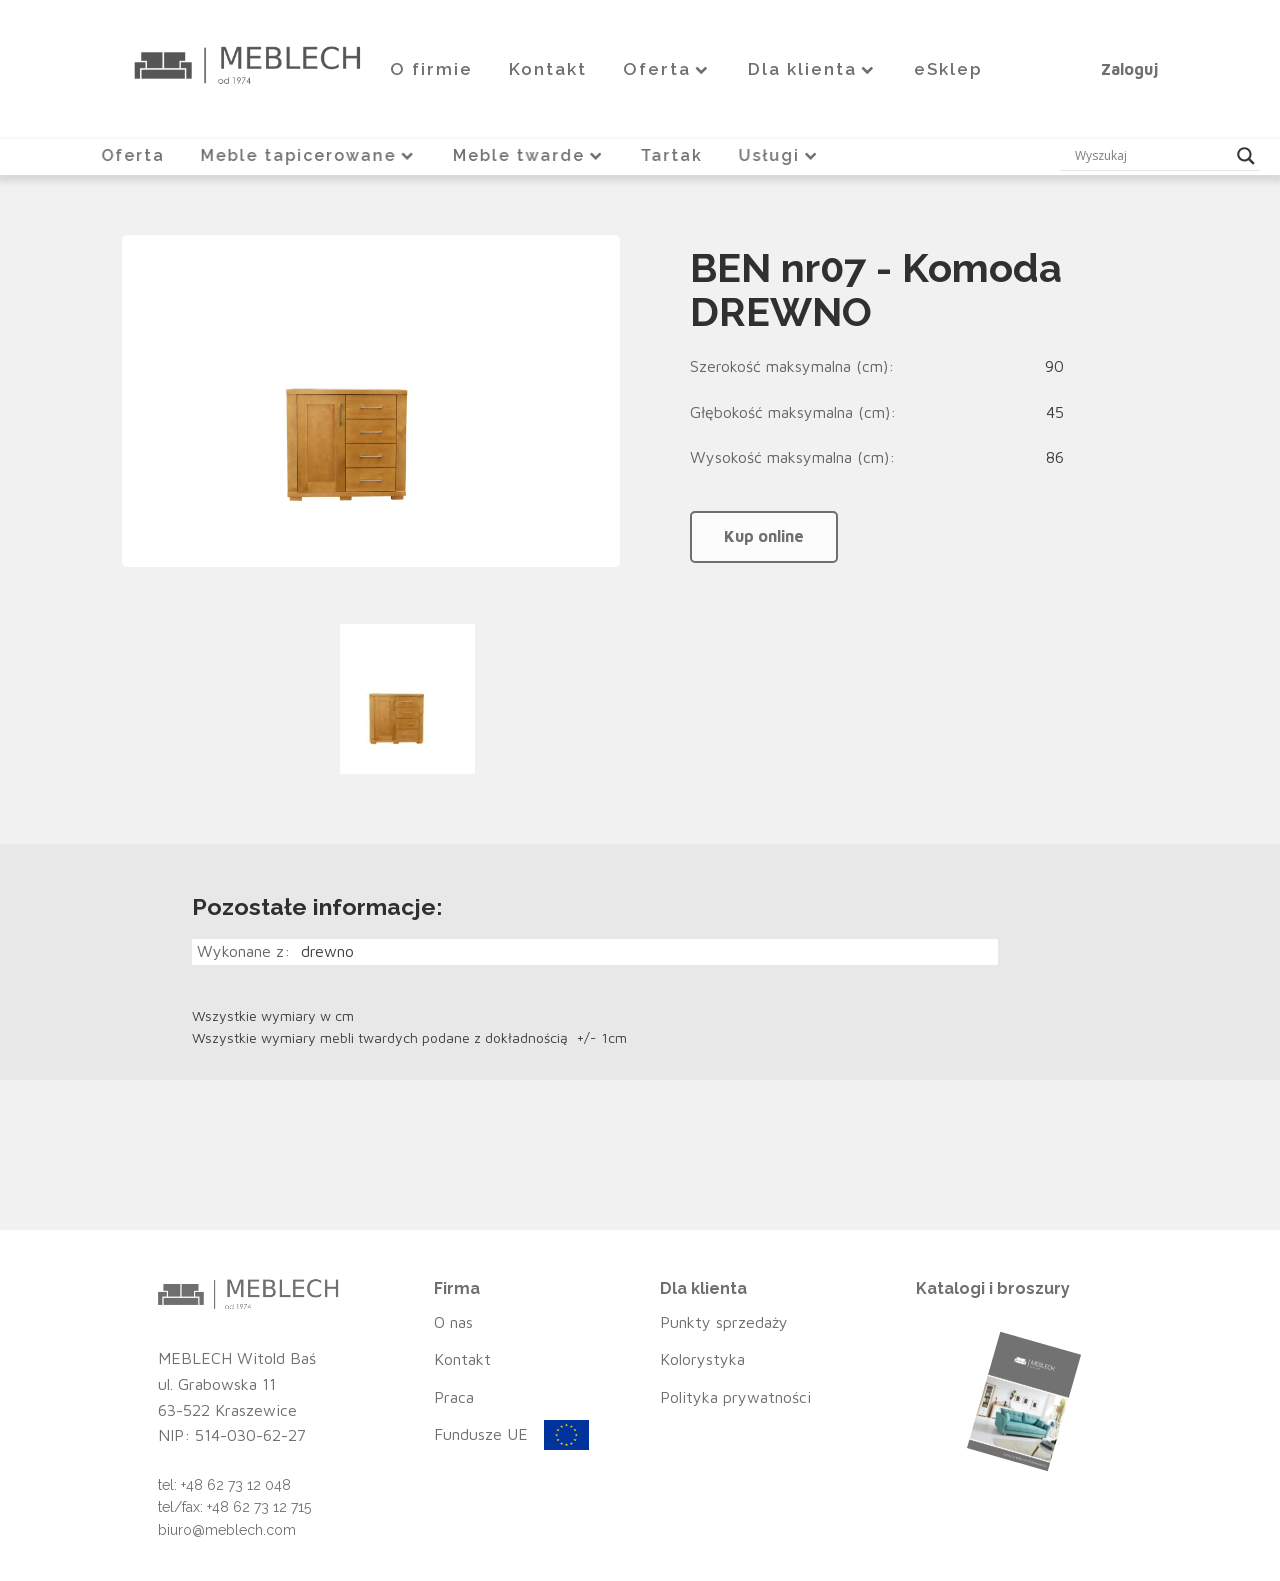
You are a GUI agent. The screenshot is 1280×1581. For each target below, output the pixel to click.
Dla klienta (813, 69)
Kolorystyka (702, 1359)
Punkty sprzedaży (724, 1322)
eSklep (948, 69)
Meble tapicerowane (308, 155)
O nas (453, 1322)
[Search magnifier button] (1246, 156)
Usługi (782, 155)
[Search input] (1151, 156)
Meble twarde (529, 155)
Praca (454, 1397)
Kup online (764, 536)
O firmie (431, 69)
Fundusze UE (481, 1434)
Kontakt (548, 69)
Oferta (667, 69)
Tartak (673, 155)
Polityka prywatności (735, 1397)
